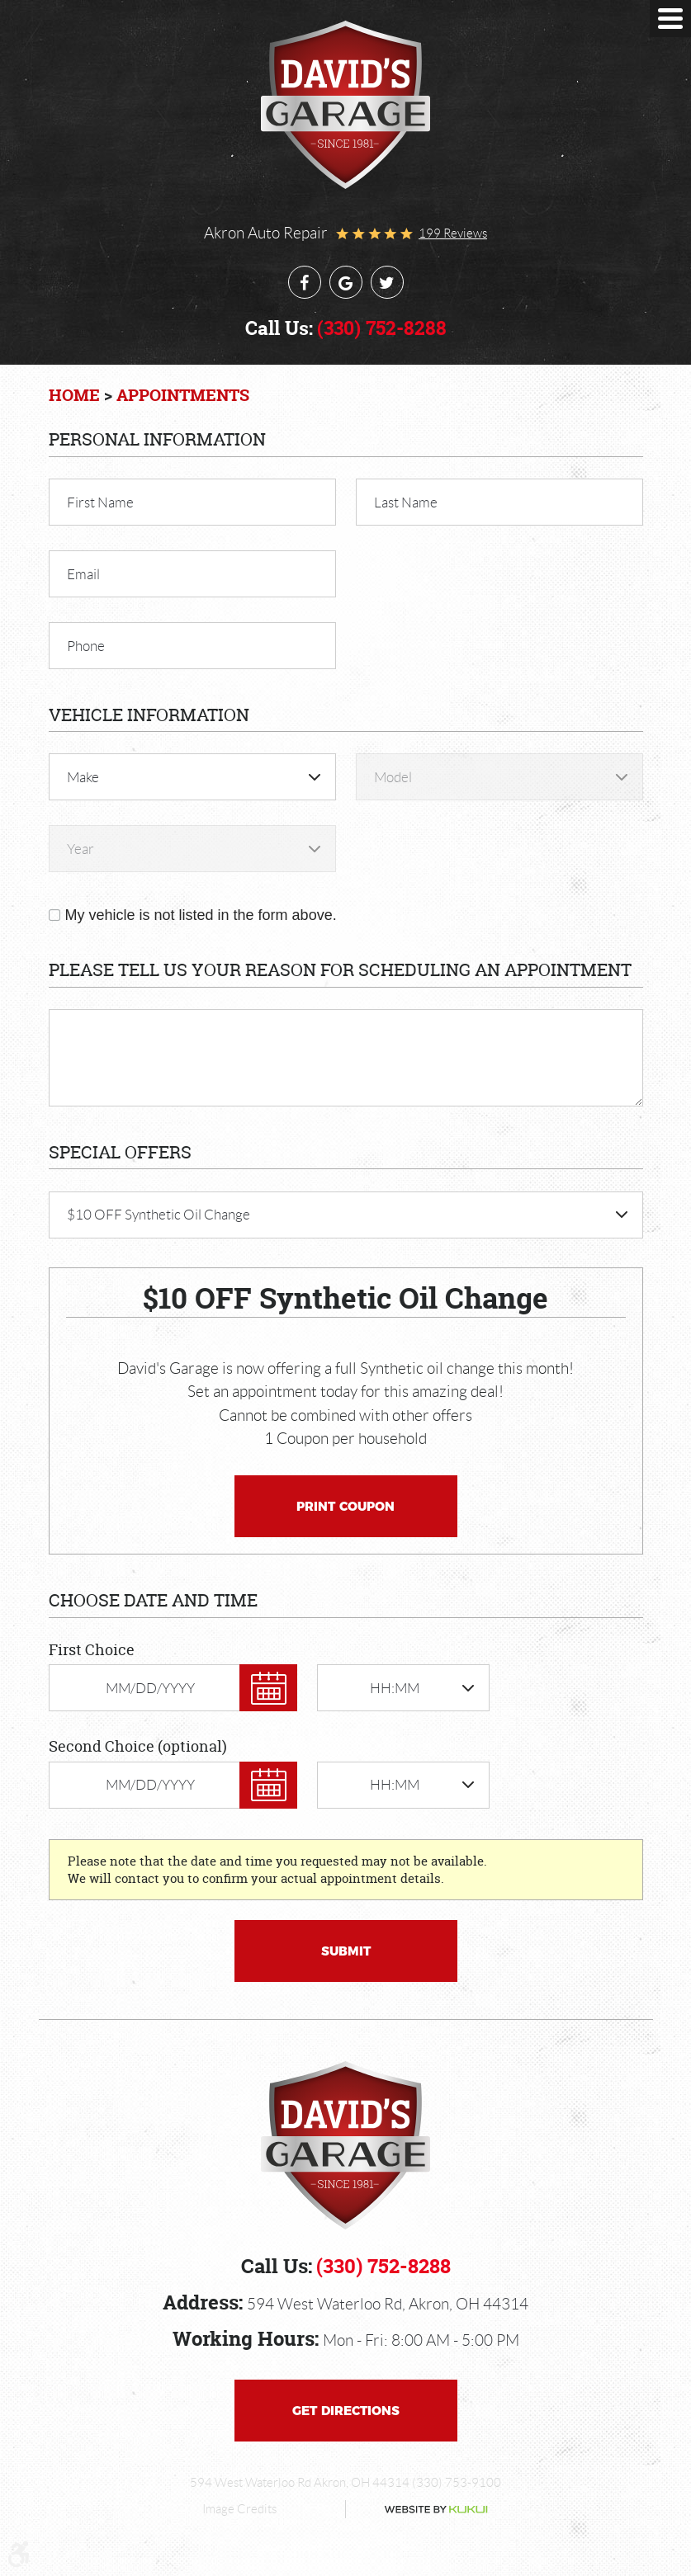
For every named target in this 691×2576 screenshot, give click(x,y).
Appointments (182, 395)
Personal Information (157, 439)
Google (345, 282)
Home (74, 395)
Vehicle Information (149, 715)
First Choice (92, 1649)
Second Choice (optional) (138, 1746)
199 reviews (453, 233)
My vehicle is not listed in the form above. (201, 915)
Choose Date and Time (153, 1600)
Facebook (304, 282)
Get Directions (346, 2410)
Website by (423, 2509)
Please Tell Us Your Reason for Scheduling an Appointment (340, 970)
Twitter (387, 282)
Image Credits (239, 2509)
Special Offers (120, 1152)
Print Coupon (345, 1506)
